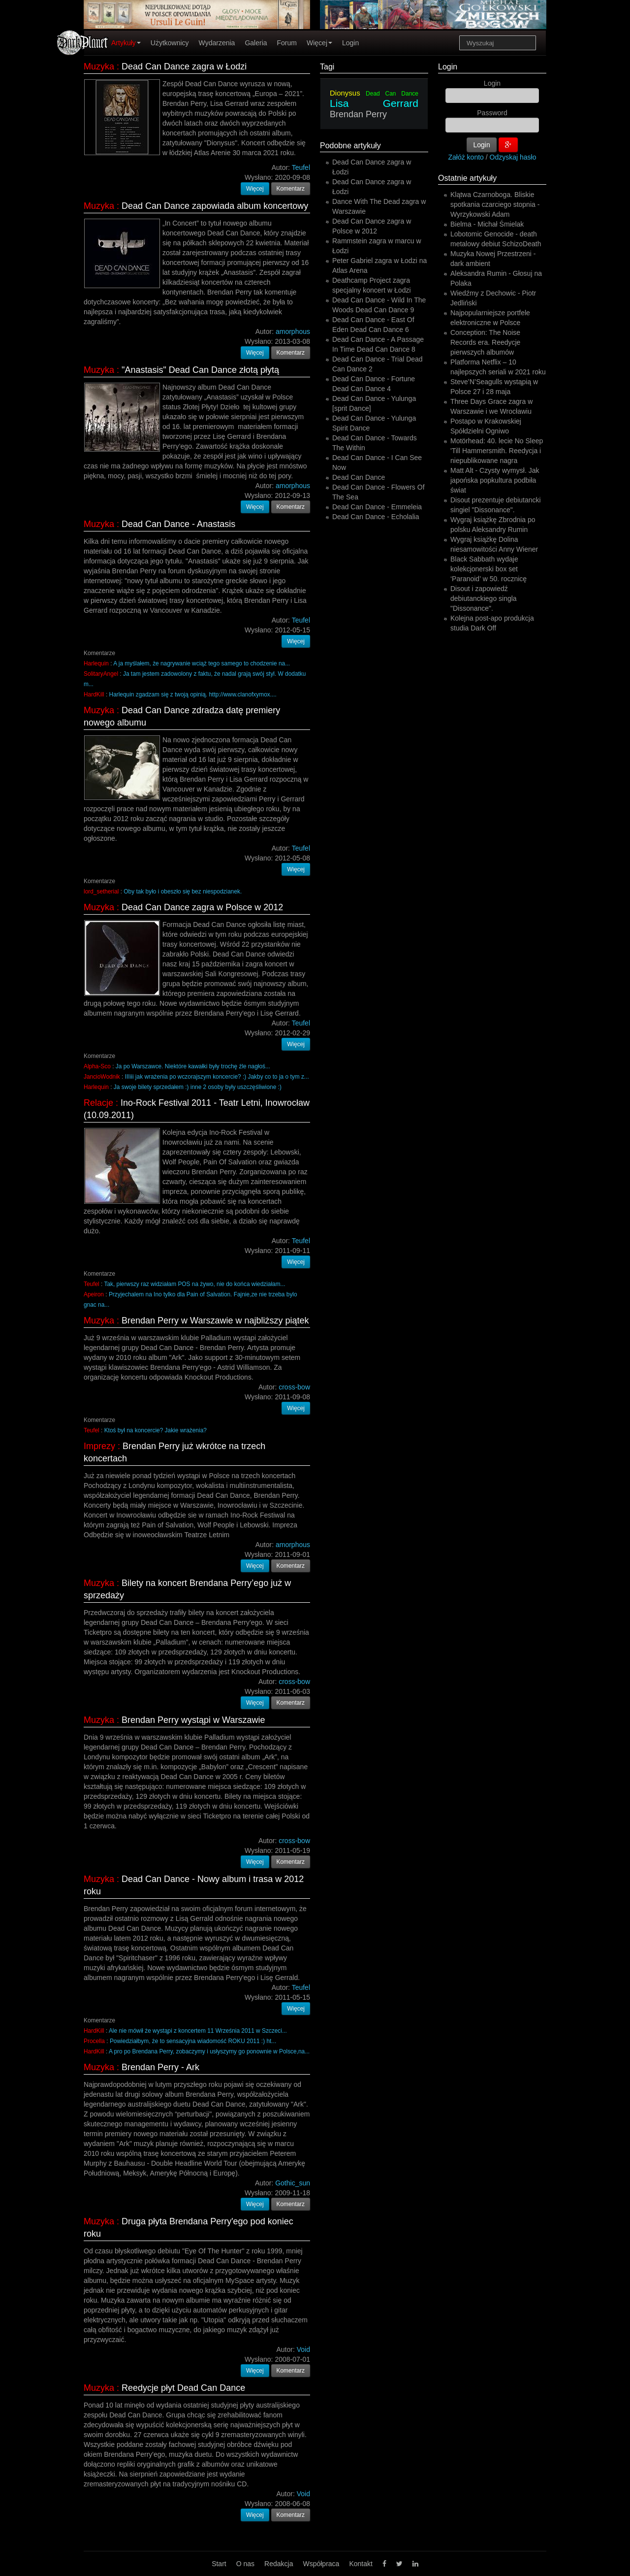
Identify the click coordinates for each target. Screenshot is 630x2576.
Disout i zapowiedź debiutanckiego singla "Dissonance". (483, 598)
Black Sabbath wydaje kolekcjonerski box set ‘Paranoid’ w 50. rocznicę (488, 569)
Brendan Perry (358, 114)
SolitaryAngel (101, 673)
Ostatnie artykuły (467, 178)
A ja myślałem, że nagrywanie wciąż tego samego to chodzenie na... (201, 663)
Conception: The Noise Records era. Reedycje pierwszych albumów (485, 342)
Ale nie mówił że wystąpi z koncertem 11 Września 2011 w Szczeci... (198, 2030)
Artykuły (126, 43)
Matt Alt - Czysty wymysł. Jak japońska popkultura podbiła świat (494, 480)
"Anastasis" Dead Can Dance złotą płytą (200, 370)
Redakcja (278, 2564)
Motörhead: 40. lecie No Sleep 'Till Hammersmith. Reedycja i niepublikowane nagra (496, 450)
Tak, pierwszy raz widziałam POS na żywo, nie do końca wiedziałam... (194, 1284)
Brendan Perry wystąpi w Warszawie (193, 1720)
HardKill (94, 694)
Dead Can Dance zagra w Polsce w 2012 (202, 907)
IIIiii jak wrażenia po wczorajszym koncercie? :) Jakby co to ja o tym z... (217, 1076)
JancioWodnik (102, 1076)
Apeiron (94, 1294)
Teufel (91, 1284)
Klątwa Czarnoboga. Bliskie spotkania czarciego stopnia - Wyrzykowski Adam (494, 204)
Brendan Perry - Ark (160, 2067)
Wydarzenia (217, 43)
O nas (245, 2564)
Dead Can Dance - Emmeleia (377, 507)
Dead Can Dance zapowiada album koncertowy (215, 206)
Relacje (98, 1103)
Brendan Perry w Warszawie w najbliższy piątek (215, 1320)
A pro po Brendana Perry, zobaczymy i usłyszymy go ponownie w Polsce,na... (209, 2051)
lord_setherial (101, 891)
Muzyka (99, 66)
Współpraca (321, 2564)
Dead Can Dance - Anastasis (178, 524)
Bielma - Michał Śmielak (487, 224)
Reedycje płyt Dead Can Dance (183, 2388)
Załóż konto (466, 157)
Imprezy (99, 1446)
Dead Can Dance (392, 93)
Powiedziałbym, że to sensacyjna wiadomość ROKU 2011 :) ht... (193, 2041)
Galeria (256, 43)
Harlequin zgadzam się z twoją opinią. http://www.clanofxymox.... (193, 694)
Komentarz (291, 188)
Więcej (319, 43)
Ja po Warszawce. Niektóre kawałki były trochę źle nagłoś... (193, 1066)
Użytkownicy (170, 43)
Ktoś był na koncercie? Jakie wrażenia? (155, 1430)
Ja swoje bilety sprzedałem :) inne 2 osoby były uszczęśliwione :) (198, 1087)
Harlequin (96, 663)
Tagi (327, 67)
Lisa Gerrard (374, 103)
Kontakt (360, 2564)
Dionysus (345, 93)
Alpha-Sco (97, 1066)
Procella (94, 2041)
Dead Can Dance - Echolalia (375, 517)
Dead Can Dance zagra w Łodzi (184, 66)
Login (350, 43)
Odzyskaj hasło (513, 157)
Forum (287, 43)
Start (219, 2564)
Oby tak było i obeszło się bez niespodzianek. (183, 891)
